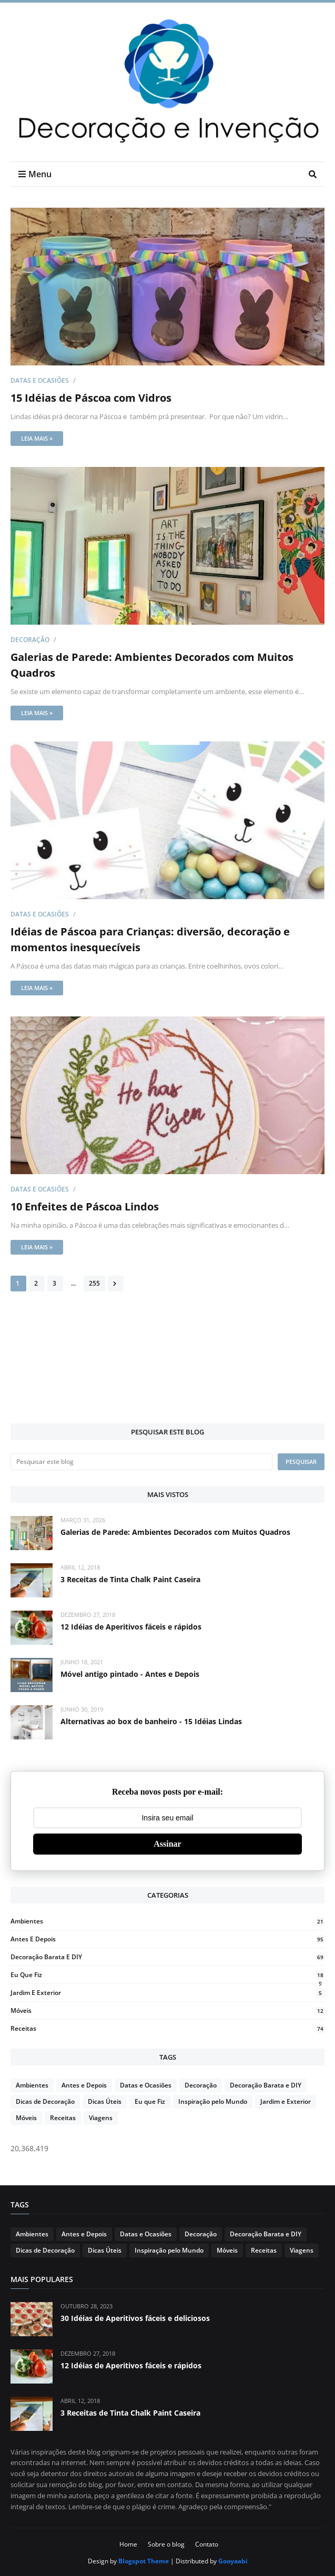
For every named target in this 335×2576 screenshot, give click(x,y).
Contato (206, 2544)
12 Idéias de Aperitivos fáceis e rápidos (130, 1627)
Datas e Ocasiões (40, 380)
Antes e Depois (167, 1938)
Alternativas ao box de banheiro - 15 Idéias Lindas (151, 1721)
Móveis (167, 2010)
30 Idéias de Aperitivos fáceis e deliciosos (135, 2318)
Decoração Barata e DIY (167, 1956)
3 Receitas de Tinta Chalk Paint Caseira (130, 1579)
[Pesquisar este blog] (141, 1461)
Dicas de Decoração (45, 2101)
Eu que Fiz (167, 1974)
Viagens (101, 2117)
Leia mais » (37, 438)
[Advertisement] (167, 1386)
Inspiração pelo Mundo (212, 2101)
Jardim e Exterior (167, 1992)
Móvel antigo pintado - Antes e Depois (129, 1674)
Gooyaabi (233, 2561)
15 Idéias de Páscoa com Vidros (91, 398)
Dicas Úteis (104, 2101)
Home (128, 2544)
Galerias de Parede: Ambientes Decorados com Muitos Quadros (152, 665)
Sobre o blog (166, 2544)
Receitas (167, 2028)
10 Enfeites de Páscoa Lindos (85, 1206)
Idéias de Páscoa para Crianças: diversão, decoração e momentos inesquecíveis (150, 939)
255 (94, 1283)
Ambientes (167, 1921)
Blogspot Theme (143, 2561)
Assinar (167, 1843)
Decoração (30, 639)
